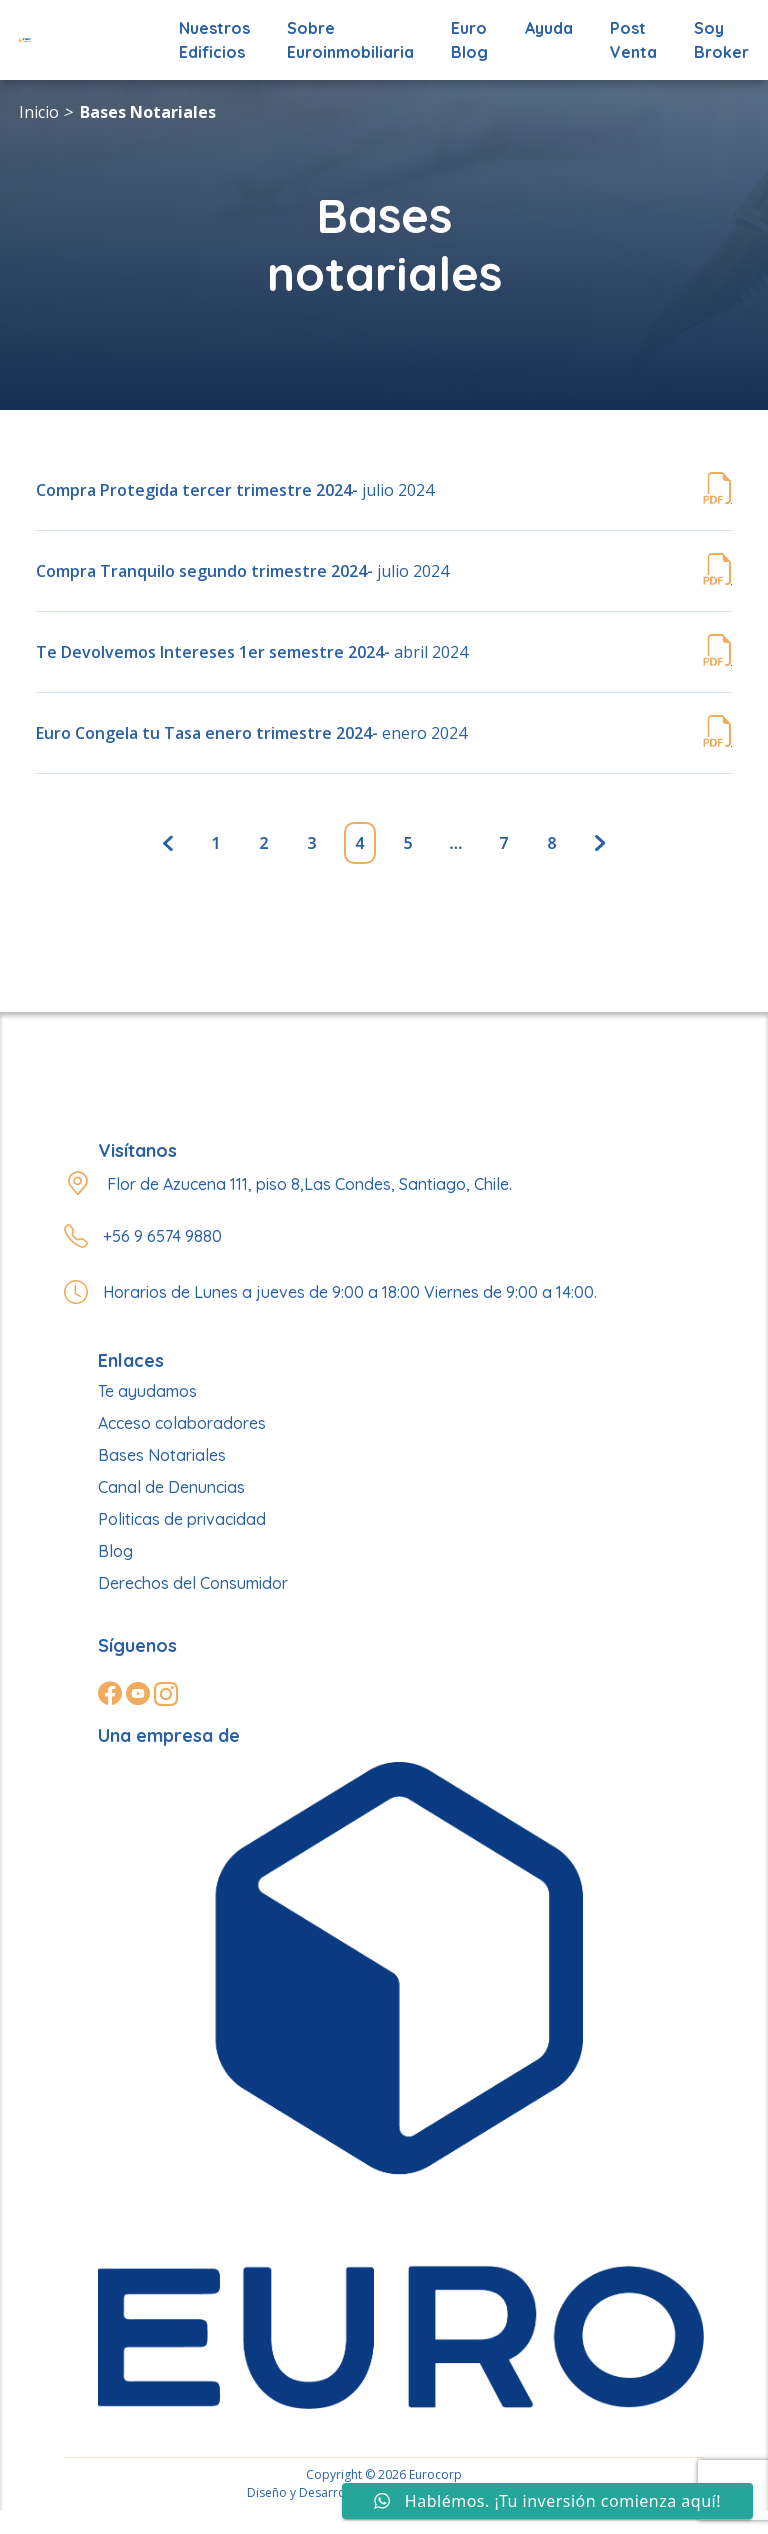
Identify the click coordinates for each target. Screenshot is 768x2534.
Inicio (39, 112)
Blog (115, 1551)
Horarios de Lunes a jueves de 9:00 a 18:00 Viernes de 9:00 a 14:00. (350, 1292)
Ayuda (549, 28)
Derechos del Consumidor (193, 1583)
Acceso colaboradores (182, 1423)
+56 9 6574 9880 (162, 1236)
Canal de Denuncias (171, 1487)
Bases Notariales (148, 112)
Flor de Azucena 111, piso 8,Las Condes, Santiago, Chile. (309, 1184)
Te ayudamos (147, 1391)
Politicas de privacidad (182, 1519)
